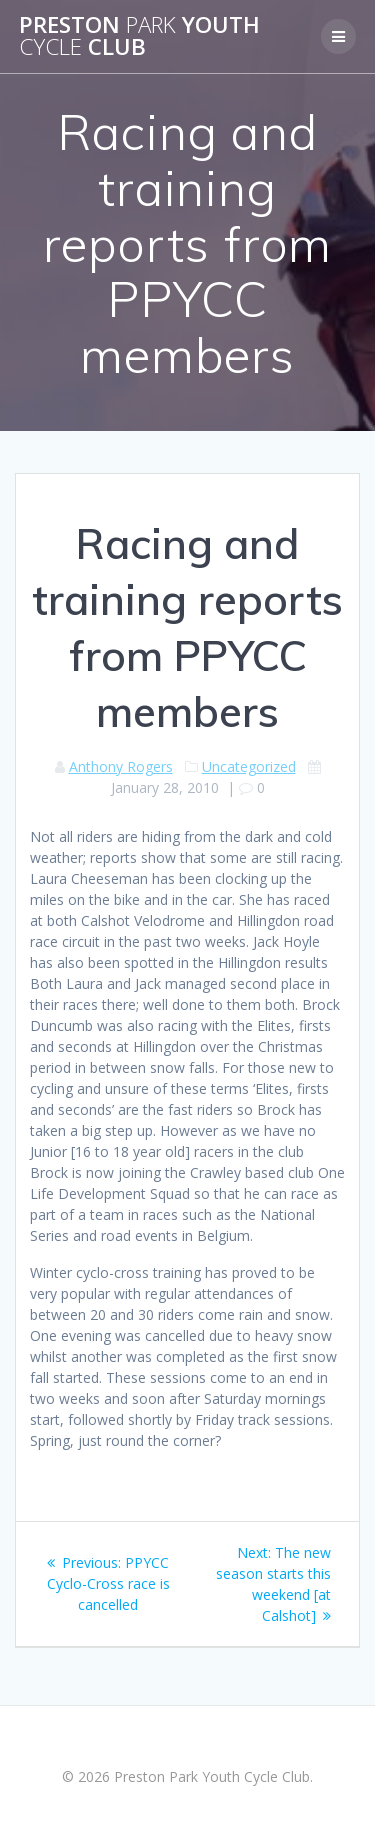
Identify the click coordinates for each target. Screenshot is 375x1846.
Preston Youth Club (139, 36)
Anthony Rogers (121, 766)
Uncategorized (249, 766)
